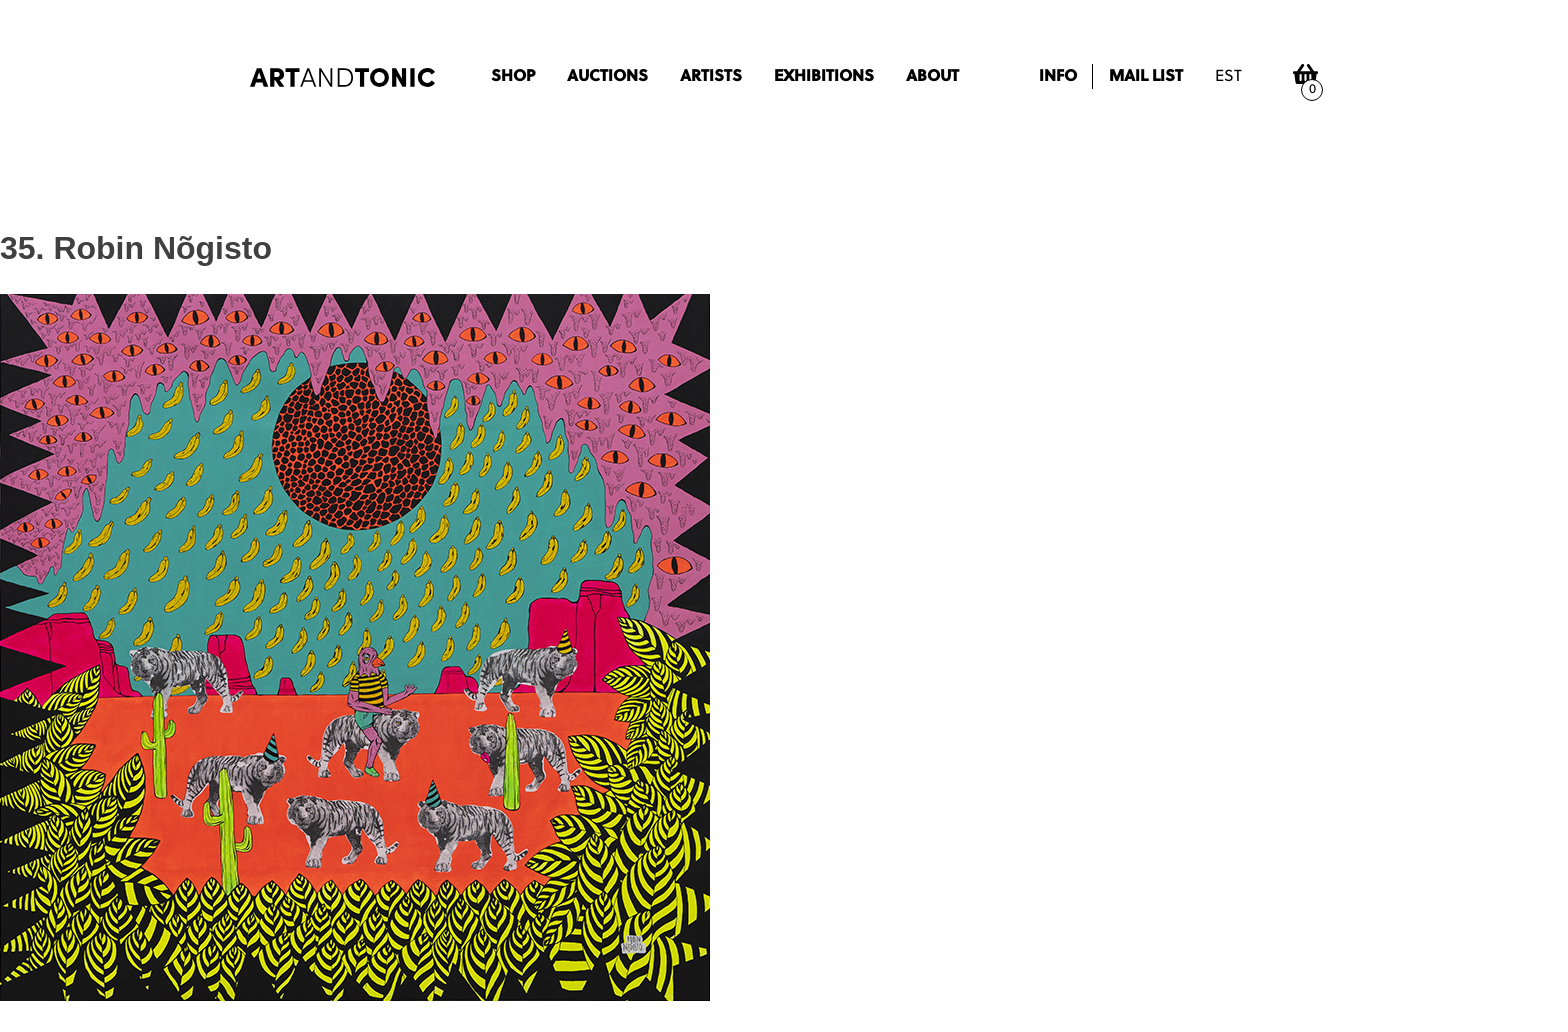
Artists (711, 77)
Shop (513, 77)
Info (1058, 77)
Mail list (1146, 77)
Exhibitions (824, 77)
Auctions (607, 77)
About (932, 77)
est (1228, 77)
